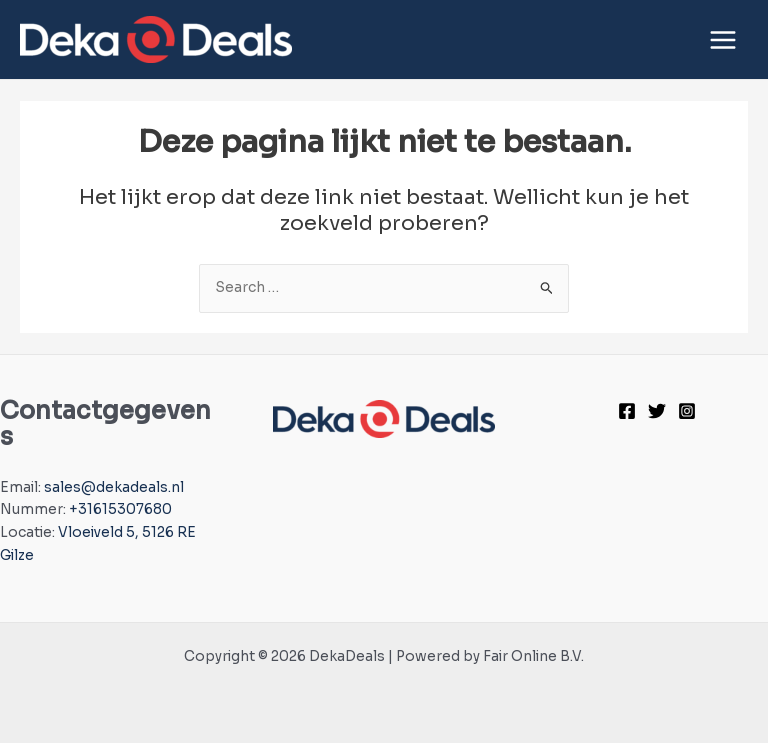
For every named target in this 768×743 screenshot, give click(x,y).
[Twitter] (657, 411)
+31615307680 (120, 509)
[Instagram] (687, 411)
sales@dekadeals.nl (114, 487)
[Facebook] (627, 411)
